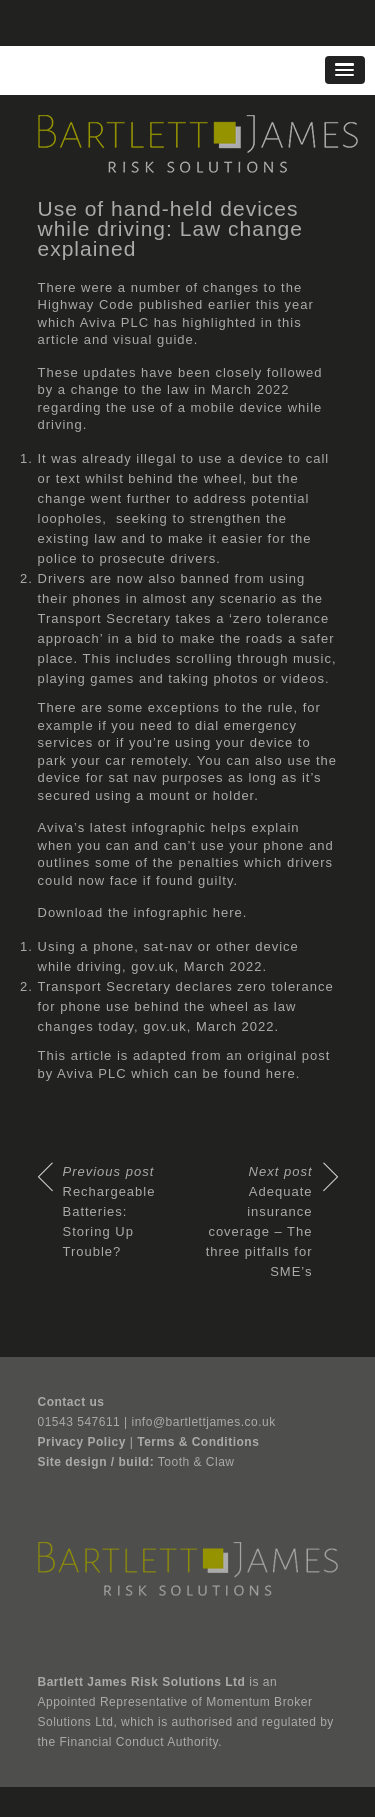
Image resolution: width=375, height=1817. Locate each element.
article (59, 339)
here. (230, 912)
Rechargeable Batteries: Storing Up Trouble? (109, 1211)
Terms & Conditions (198, 1442)
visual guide (153, 339)
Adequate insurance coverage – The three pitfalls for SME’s (259, 1221)
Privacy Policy (82, 1442)
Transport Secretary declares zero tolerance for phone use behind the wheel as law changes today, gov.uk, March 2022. (186, 1006)
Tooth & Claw (196, 1462)
